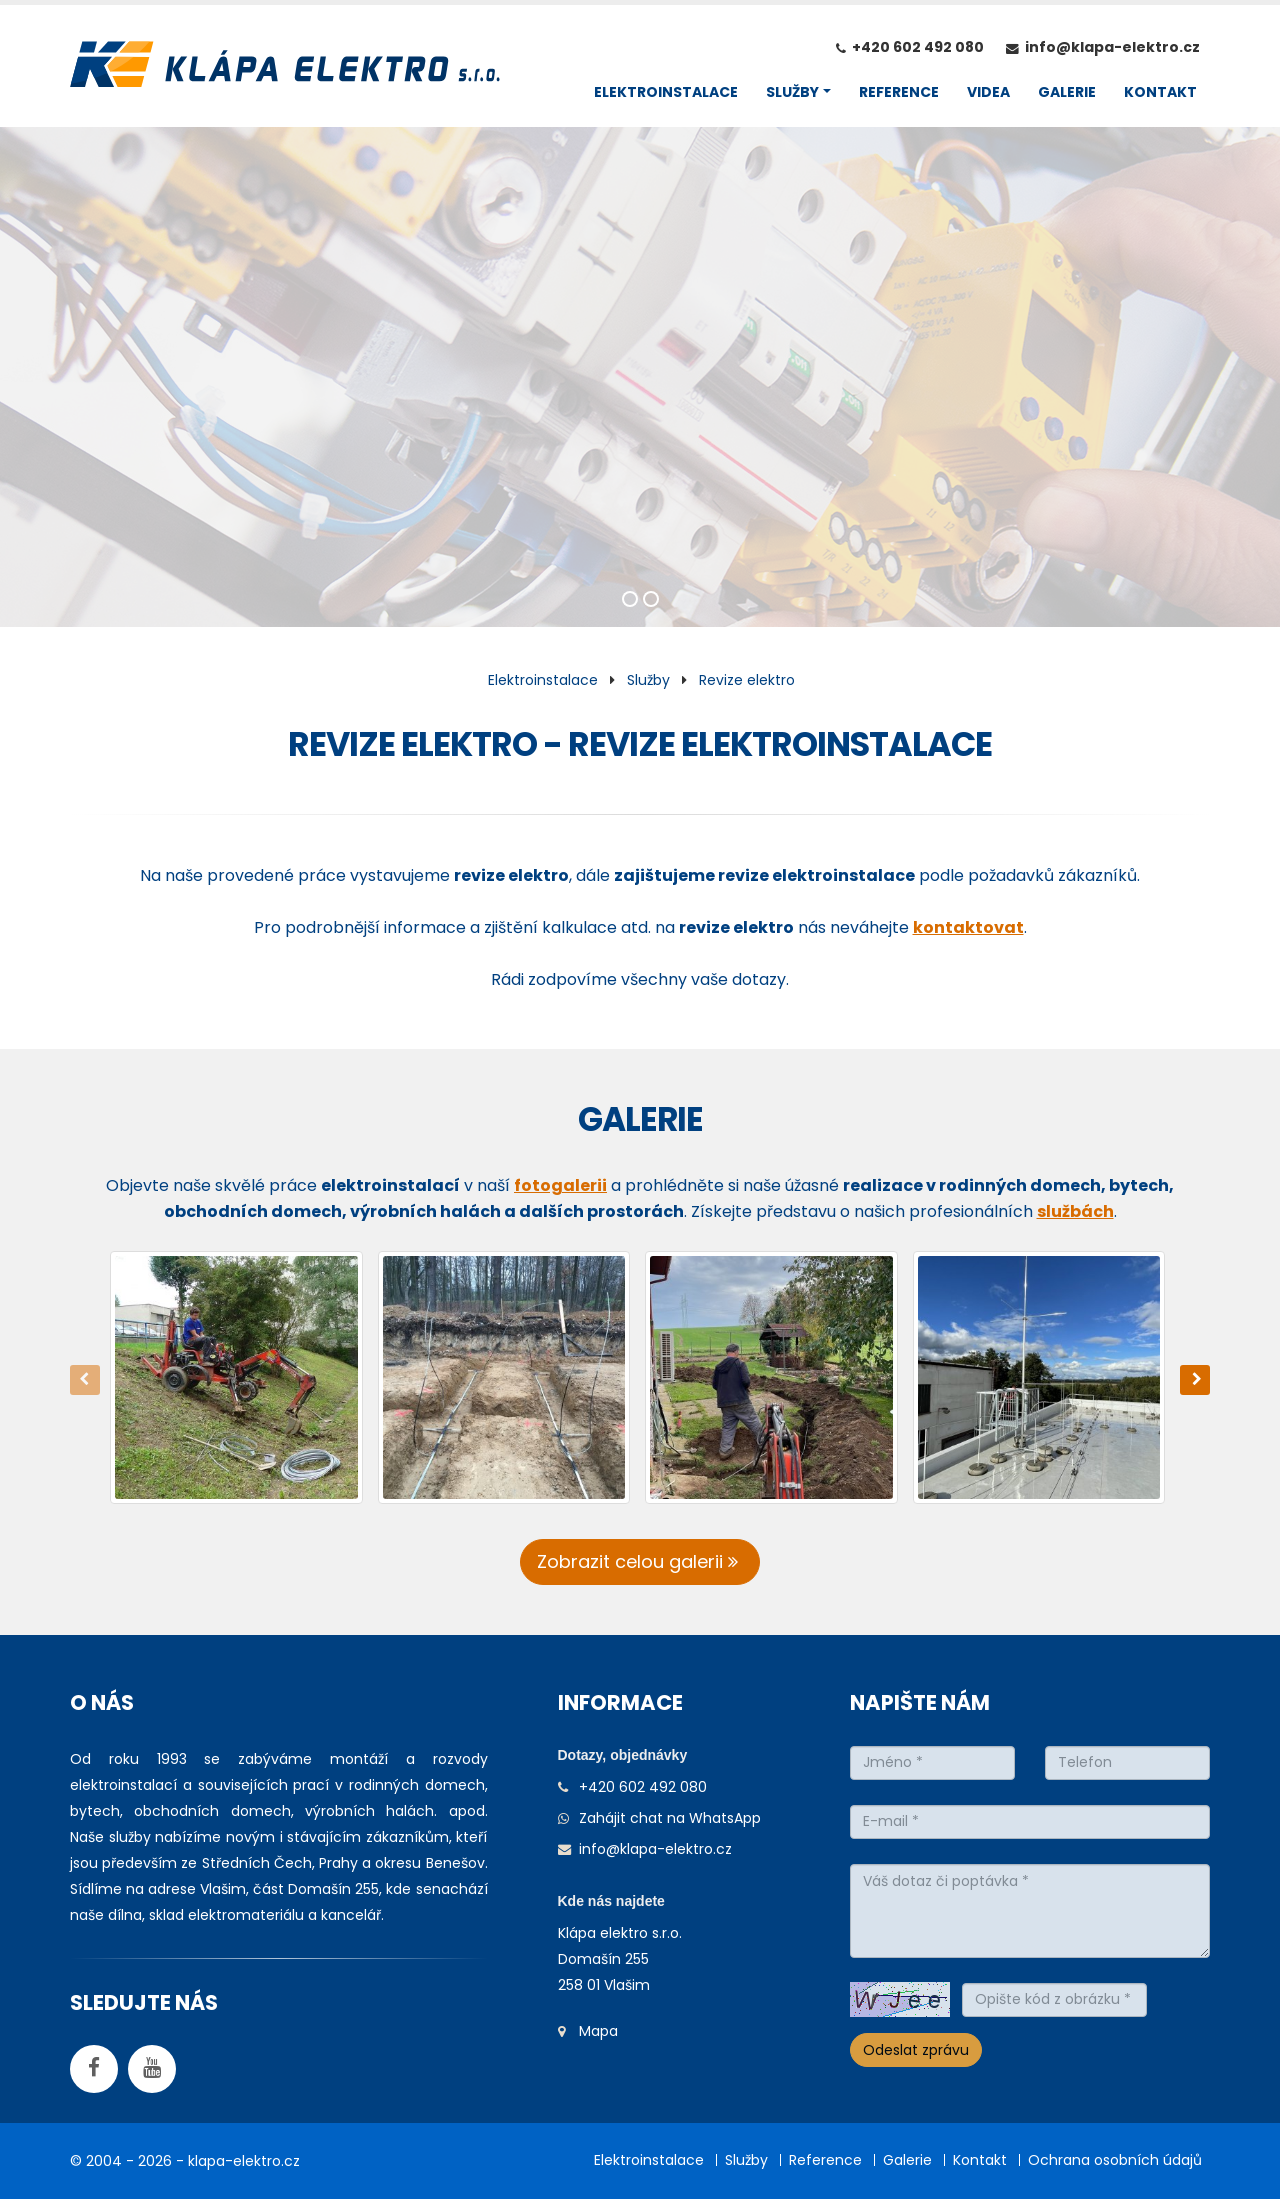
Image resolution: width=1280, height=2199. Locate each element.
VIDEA (988, 92)
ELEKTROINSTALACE (666, 92)
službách (1075, 1211)
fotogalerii (560, 1185)
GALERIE (1067, 92)
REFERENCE (899, 92)
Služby (648, 680)
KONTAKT (1160, 92)
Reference (825, 2160)
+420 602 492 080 (918, 47)
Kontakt (980, 2160)
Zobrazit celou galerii (640, 1561)
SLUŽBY (792, 92)
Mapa (598, 2031)
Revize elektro (747, 680)
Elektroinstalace (543, 680)
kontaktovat (968, 927)
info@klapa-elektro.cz (1112, 47)
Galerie (907, 2160)
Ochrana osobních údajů (1115, 2160)
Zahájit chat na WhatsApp (670, 1818)
